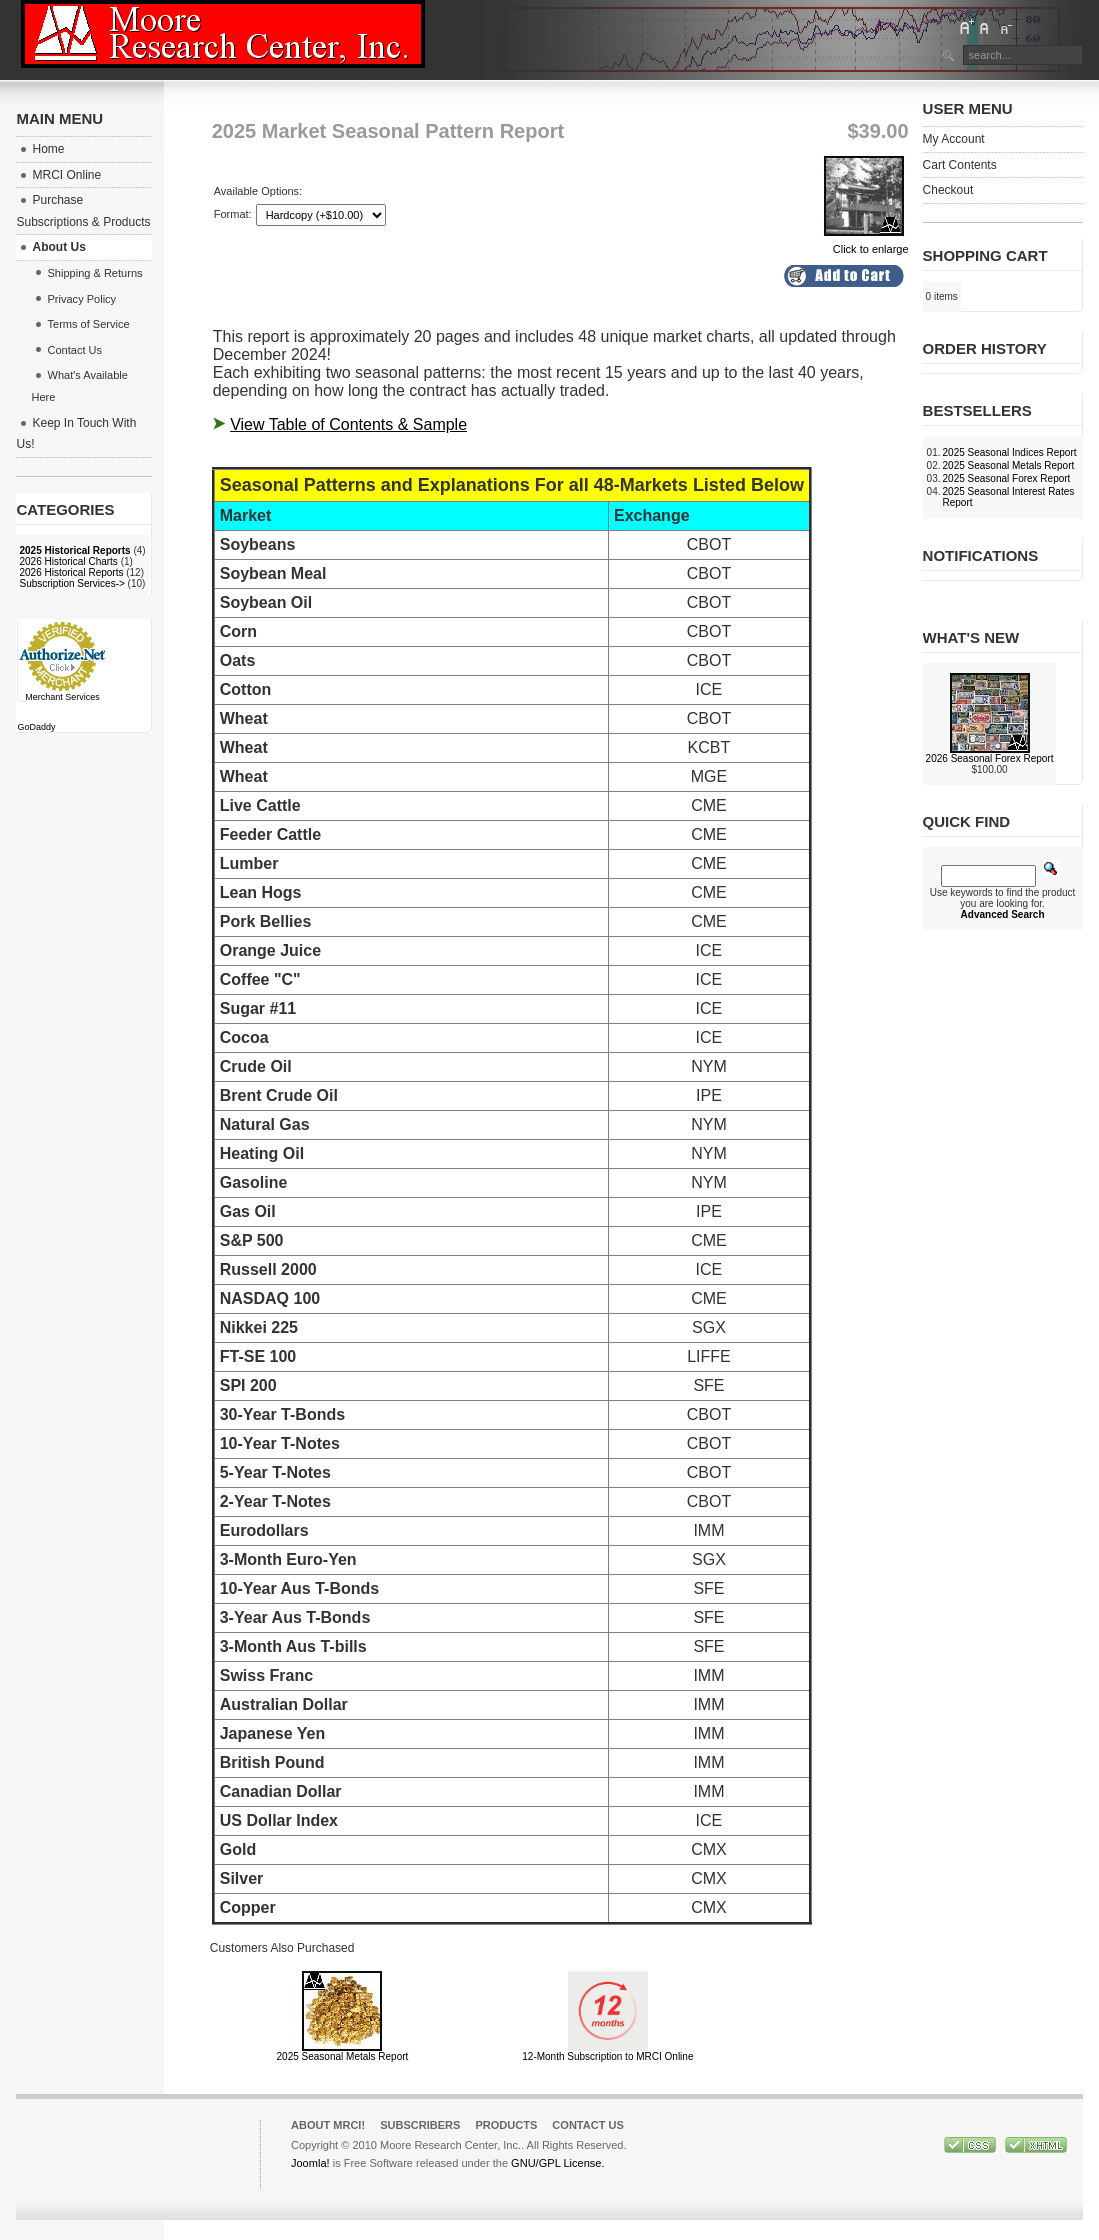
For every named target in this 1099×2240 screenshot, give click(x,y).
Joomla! (310, 2163)
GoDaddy (36, 727)
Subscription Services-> (71, 583)
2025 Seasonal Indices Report (1010, 452)
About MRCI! (328, 2125)
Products (506, 2125)
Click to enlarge (866, 243)
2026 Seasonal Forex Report (990, 758)
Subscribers (420, 2125)
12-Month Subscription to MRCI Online (607, 2056)
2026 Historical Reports (71, 572)
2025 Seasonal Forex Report (1007, 478)
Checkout (948, 190)
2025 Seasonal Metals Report (343, 2056)
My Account (954, 139)
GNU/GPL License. (557, 2163)
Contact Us (588, 2125)
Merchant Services (62, 697)
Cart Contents (960, 165)
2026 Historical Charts (68, 561)
